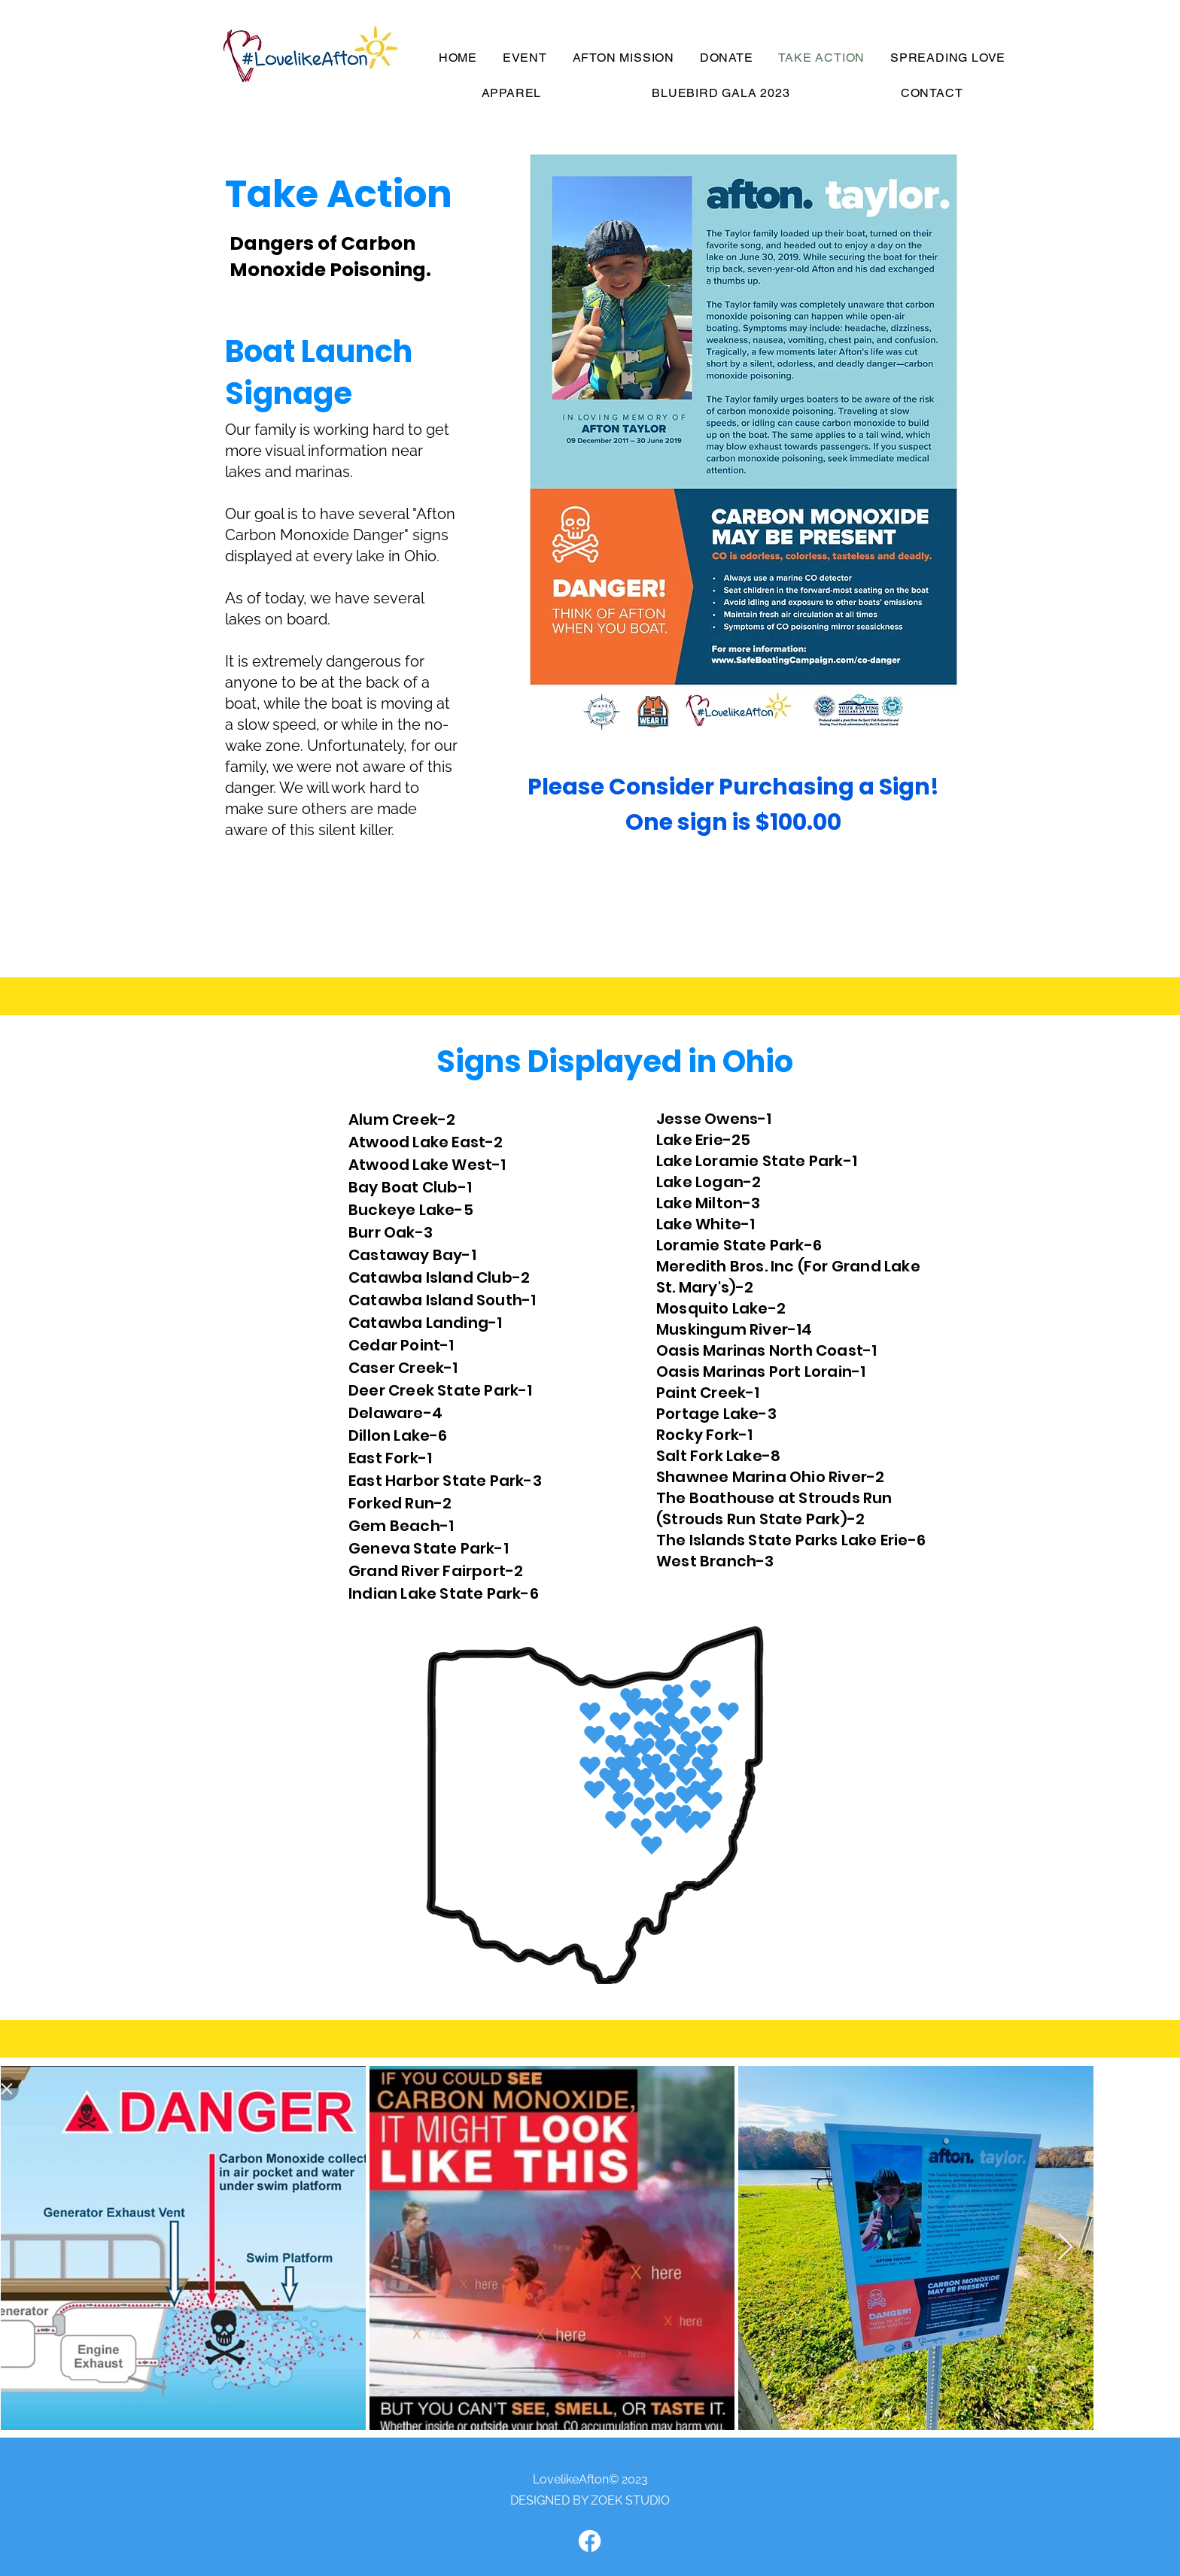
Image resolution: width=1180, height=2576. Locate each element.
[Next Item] (1065, 2247)
